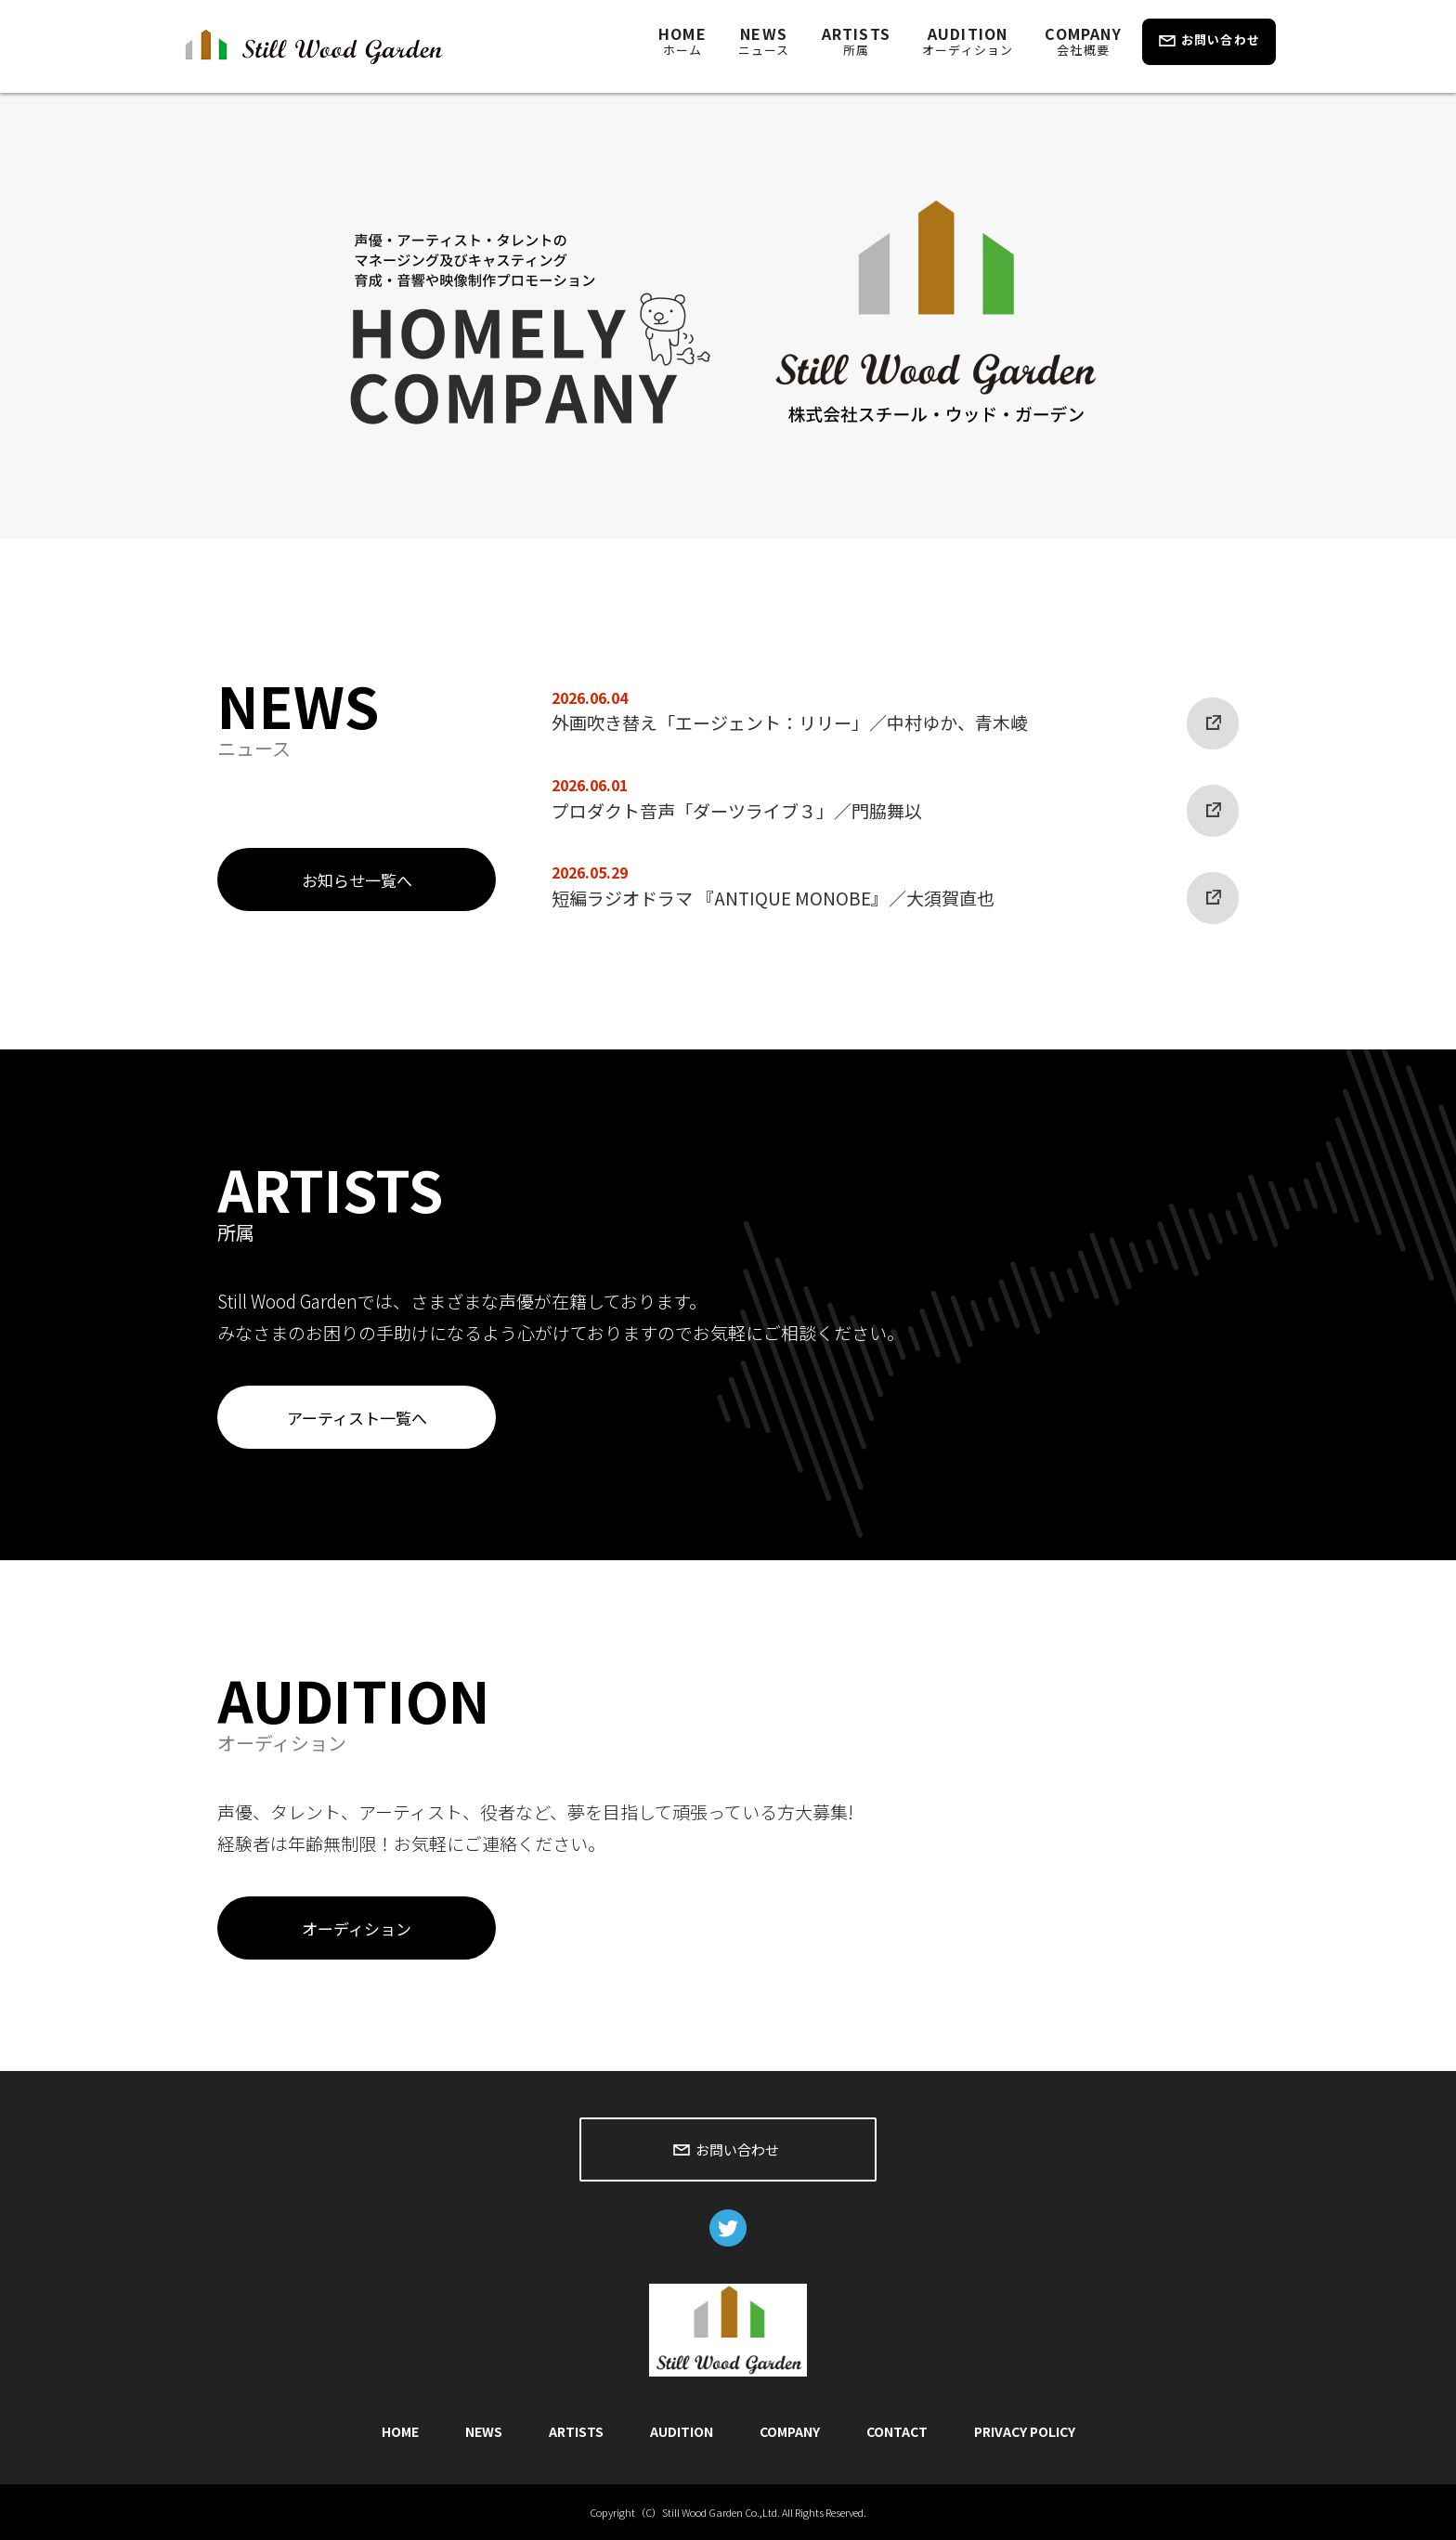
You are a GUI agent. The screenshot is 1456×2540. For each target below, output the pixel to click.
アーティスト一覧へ (357, 1417)
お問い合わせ (1220, 39)
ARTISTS (856, 40)
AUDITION (967, 40)
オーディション (356, 1928)
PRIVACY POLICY (1024, 2431)
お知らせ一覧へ (357, 880)
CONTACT (897, 2431)
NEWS (764, 40)
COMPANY (1083, 40)
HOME (682, 40)
